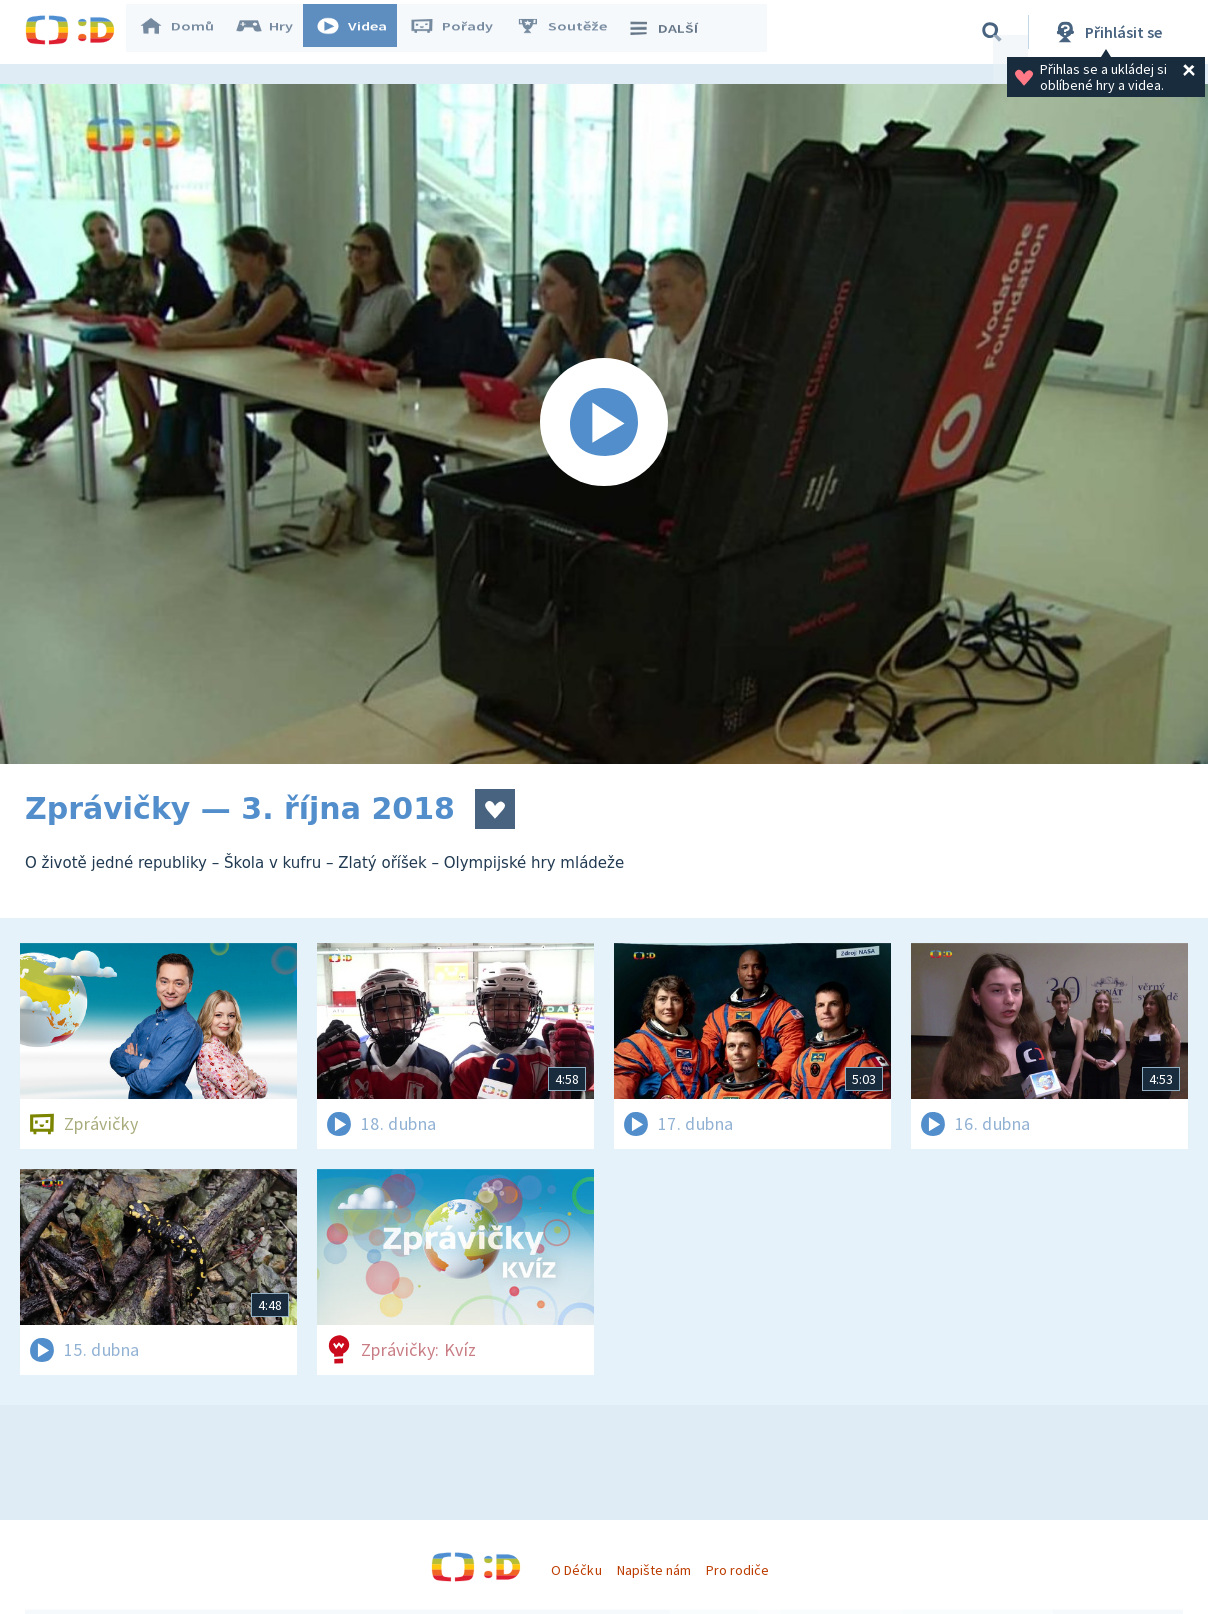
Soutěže (571, 32)
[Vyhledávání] (992, 32)
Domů (186, 32)
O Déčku (576, 1570)
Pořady (461, 32)
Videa (361, 32)
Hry (274, 32)
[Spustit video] (604, 424)
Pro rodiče (737, 1570)
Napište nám (654, 1570)
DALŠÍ (671, 32)
